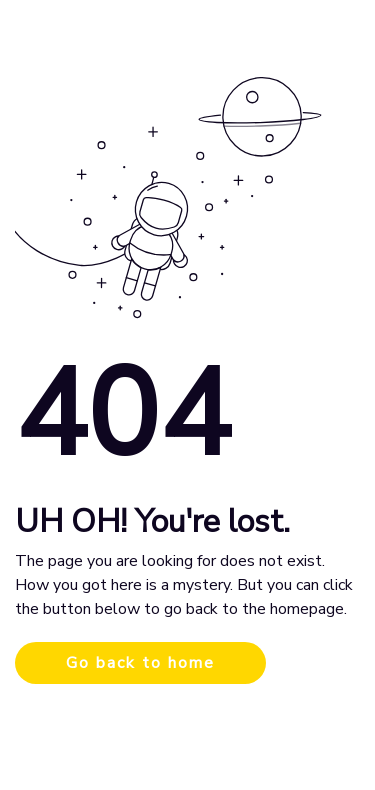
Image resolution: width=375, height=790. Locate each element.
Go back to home (140, 663)
